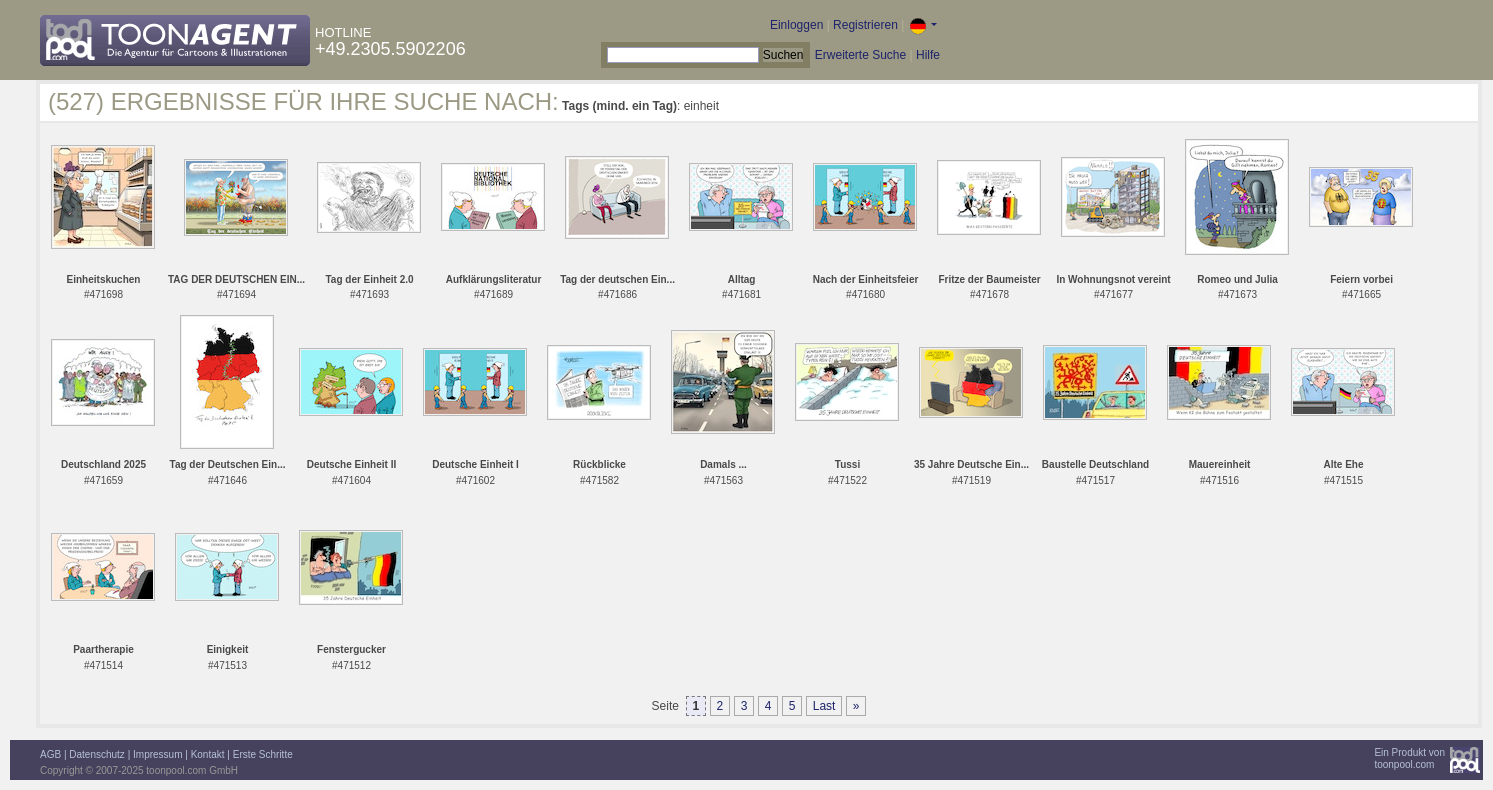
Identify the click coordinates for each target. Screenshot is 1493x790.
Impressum (157, 754)
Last (824, 706)
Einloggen (796, 25)
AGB (50, 754)
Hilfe (928, 55)
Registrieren (865, 25)
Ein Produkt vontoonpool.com (1409, 758)
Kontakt (208, 754)
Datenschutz (97, 754)
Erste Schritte (263, 754)
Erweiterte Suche (860, 55)
